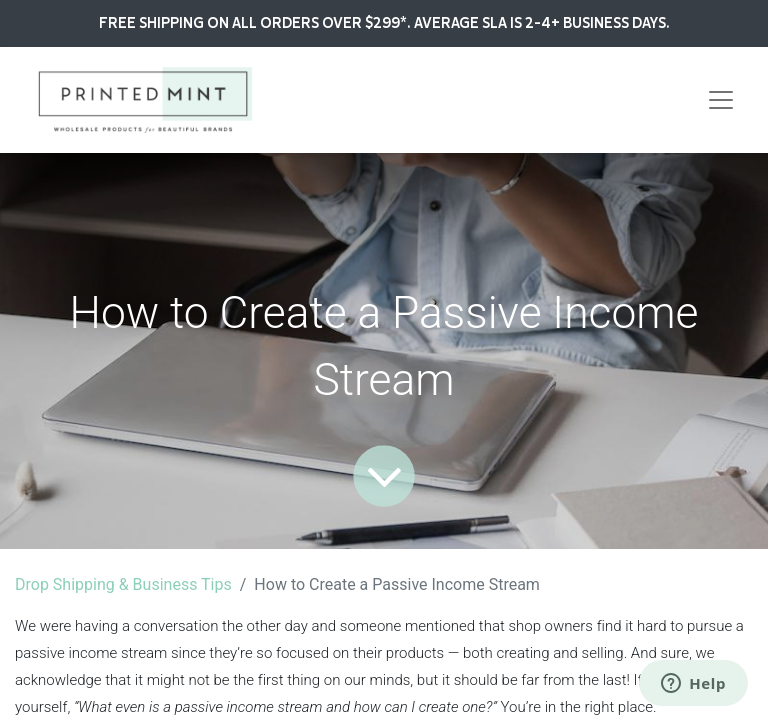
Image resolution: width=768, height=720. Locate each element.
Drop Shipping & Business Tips (123, 584)
